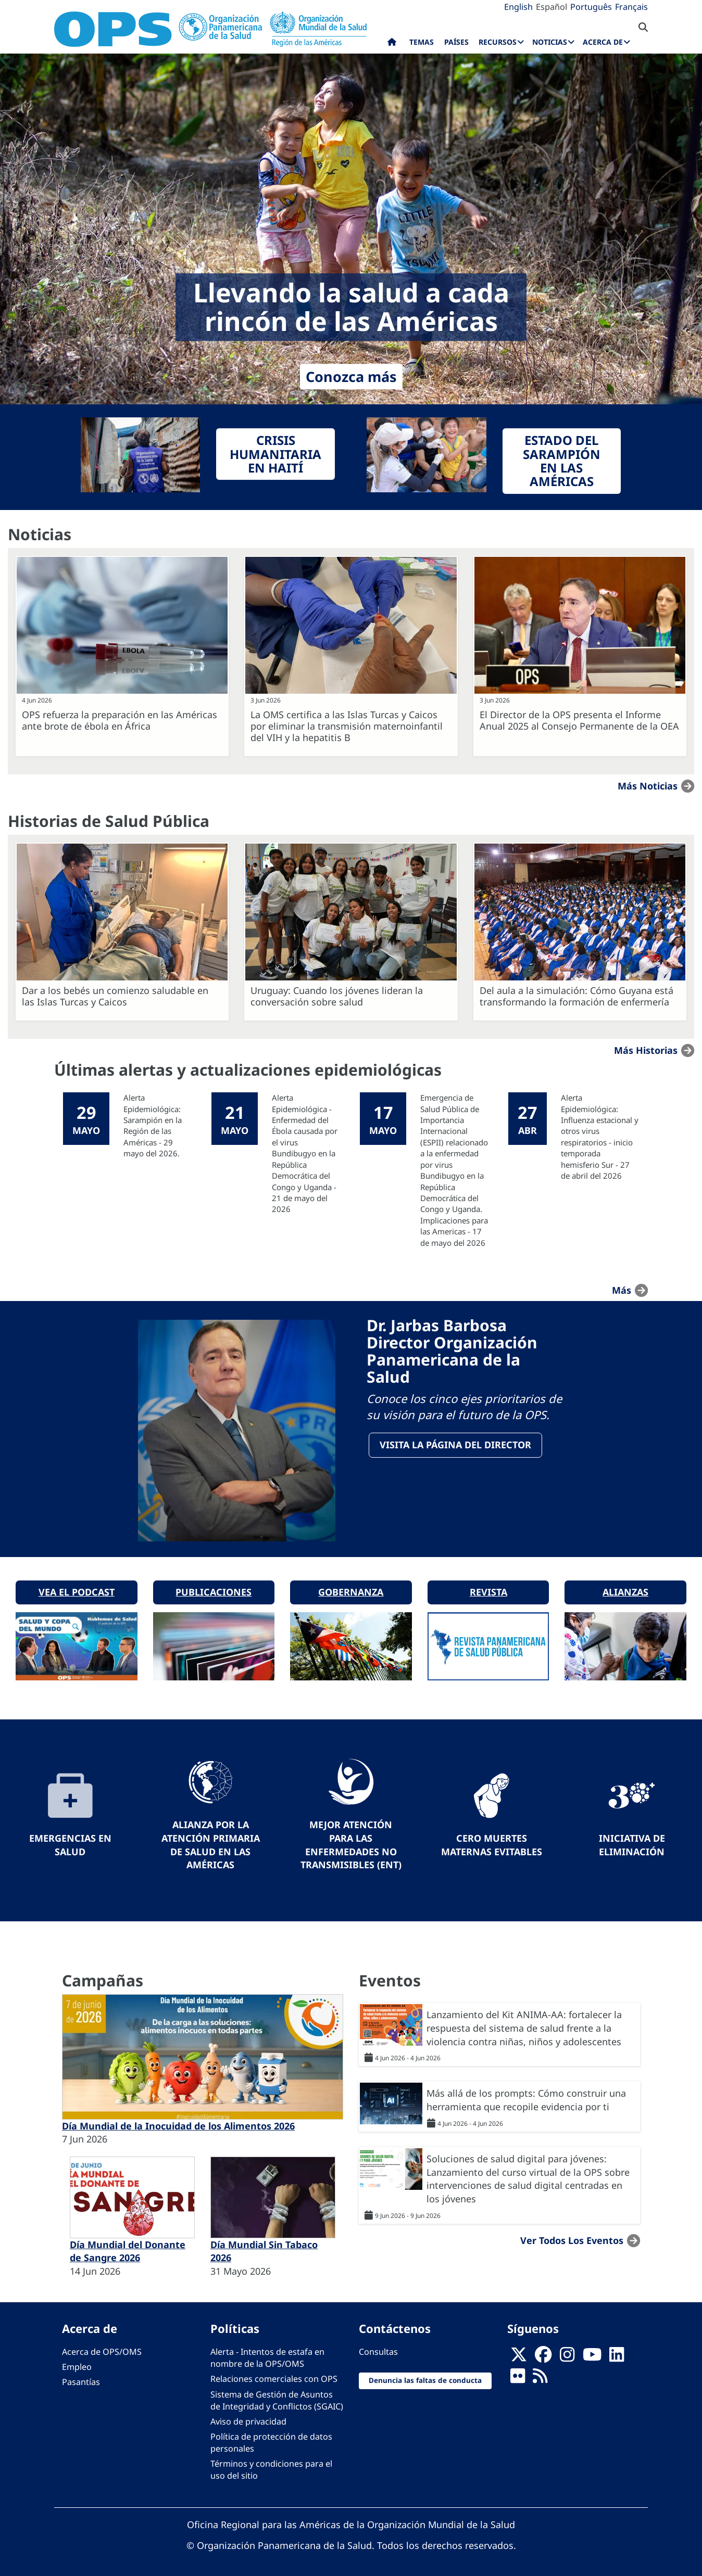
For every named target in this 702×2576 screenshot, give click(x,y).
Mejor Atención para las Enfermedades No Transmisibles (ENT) (351, 1841)
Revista (488, 1589)
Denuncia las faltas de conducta (425, 2377)
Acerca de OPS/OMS (102, 2348)
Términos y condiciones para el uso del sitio (271, 2466)
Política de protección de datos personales (271, 2439)
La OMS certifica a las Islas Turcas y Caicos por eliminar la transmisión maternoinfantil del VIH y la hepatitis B (346, 726)
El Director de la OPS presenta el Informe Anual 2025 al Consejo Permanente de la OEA (579, 720)
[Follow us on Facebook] (543, 2354)
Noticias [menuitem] (549, 42)
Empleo (77, 2363)
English (518, 6)
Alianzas (625, 1589)
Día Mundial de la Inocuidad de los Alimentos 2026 (178, 2122)
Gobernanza (350, 1589)
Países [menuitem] (456, 42)
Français (631, 6)
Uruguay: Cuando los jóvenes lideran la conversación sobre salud (336, 996)
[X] (518, 2354)
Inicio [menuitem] (391, 44)
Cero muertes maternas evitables (491, 1841)
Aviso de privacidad (248, 2418)
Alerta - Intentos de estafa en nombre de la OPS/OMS (267, 2354)
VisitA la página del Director (456, 1445)
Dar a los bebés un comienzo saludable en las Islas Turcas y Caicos (115, 996)
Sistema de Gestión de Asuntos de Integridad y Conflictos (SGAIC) (276, 2396)
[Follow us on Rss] (540, 2375)
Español (551, 6)
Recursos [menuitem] (498, 42)
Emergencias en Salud (70, 1841)
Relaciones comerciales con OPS (273, 2375)
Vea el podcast (77, 1589)
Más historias (646, 1050)
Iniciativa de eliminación (632, 1841)
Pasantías (81, 2378)
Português (591, 6)
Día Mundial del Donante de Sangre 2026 (127, 2248)
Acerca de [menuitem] (603, 42)
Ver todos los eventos (571, 2236)
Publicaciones (214, 1589)
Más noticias (648, 786)
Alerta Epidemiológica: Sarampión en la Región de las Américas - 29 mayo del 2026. (152, 1125)
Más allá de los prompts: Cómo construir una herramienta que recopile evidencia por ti (526, 2097)
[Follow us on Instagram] (567, 2354)
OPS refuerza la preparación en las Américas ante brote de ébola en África (119, 720)
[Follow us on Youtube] (592, 2354)
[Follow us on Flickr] (517, 2375)
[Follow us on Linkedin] (616, 2354)
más (621, 1290)
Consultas (378, 2348)
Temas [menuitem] (421, 42)
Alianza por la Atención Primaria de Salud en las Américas (210, 1841)
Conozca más (351, 377)
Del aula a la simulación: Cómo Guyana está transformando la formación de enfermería (576, 996)
